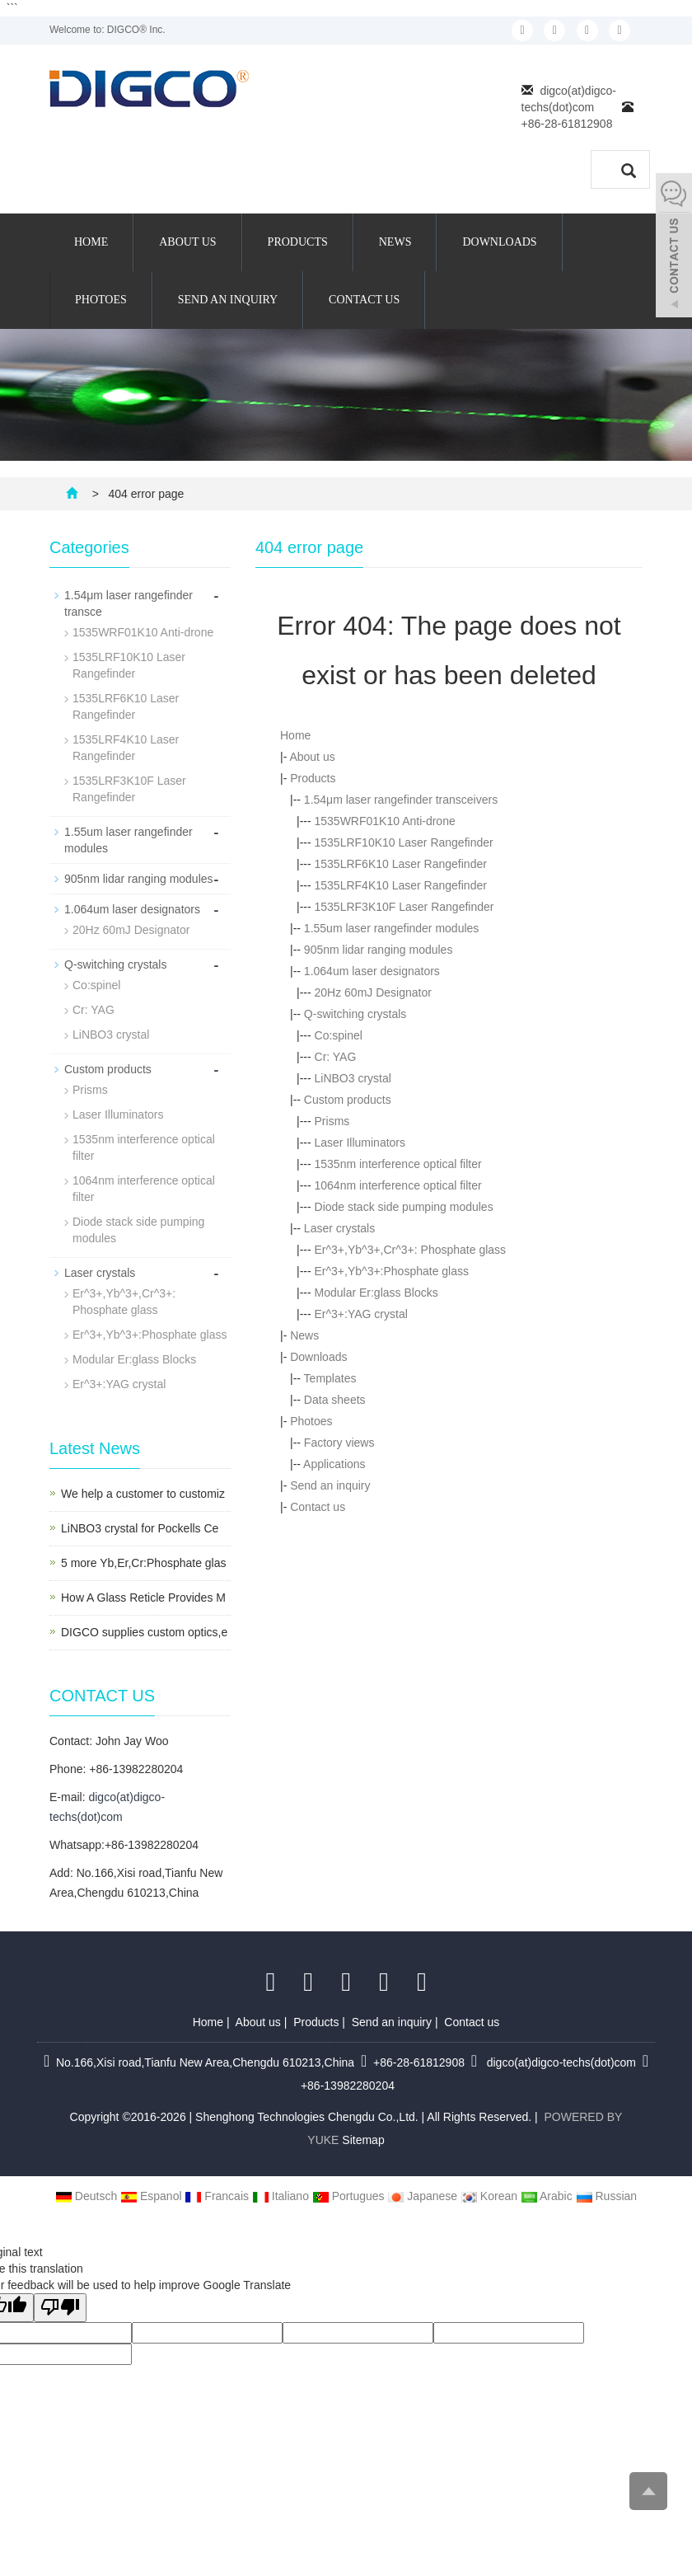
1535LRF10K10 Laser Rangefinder (404, 842)
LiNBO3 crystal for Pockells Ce (139, 1528)
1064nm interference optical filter (398, 1185)
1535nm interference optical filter (398, 1164)
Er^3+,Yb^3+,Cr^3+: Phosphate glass (411, 1249)
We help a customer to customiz (143, 1493)
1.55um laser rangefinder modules (391, 928)
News (395, 242)
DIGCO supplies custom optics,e (144, 1632)
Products (298, 242)
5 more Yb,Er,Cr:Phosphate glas (144, 1563)
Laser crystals (339, 1228)
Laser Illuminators (360, 1142)
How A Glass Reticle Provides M (143, 1597)
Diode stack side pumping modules (404, 1206)
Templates (330, 1378)
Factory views (339, 1442)
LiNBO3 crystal (353, 1078)
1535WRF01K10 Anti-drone (385, 821)
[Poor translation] (60, 2307)
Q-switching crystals (355, 1014)
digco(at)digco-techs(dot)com (560, 2062)
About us (187, 242)
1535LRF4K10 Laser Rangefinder (401, 885)
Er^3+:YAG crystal (361, 1314)
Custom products (347, 1099)
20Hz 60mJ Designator (373, 992)
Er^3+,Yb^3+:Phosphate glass (392, 1271)
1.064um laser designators (372, 971)
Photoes (101, 299)
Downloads (499, 242)
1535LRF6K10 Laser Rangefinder (401, 863)
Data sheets (335, 1399)
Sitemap (363, 2140)
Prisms (332, 1121)
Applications (334, 1464)
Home (91, 242)
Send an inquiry (228, 299)
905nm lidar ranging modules (378, 949)
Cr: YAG (336, 1056)
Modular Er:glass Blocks (376, 1292)
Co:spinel (338, 1035)
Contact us (364, 299)
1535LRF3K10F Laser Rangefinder (404, 906)
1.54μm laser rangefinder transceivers (401, 799)
